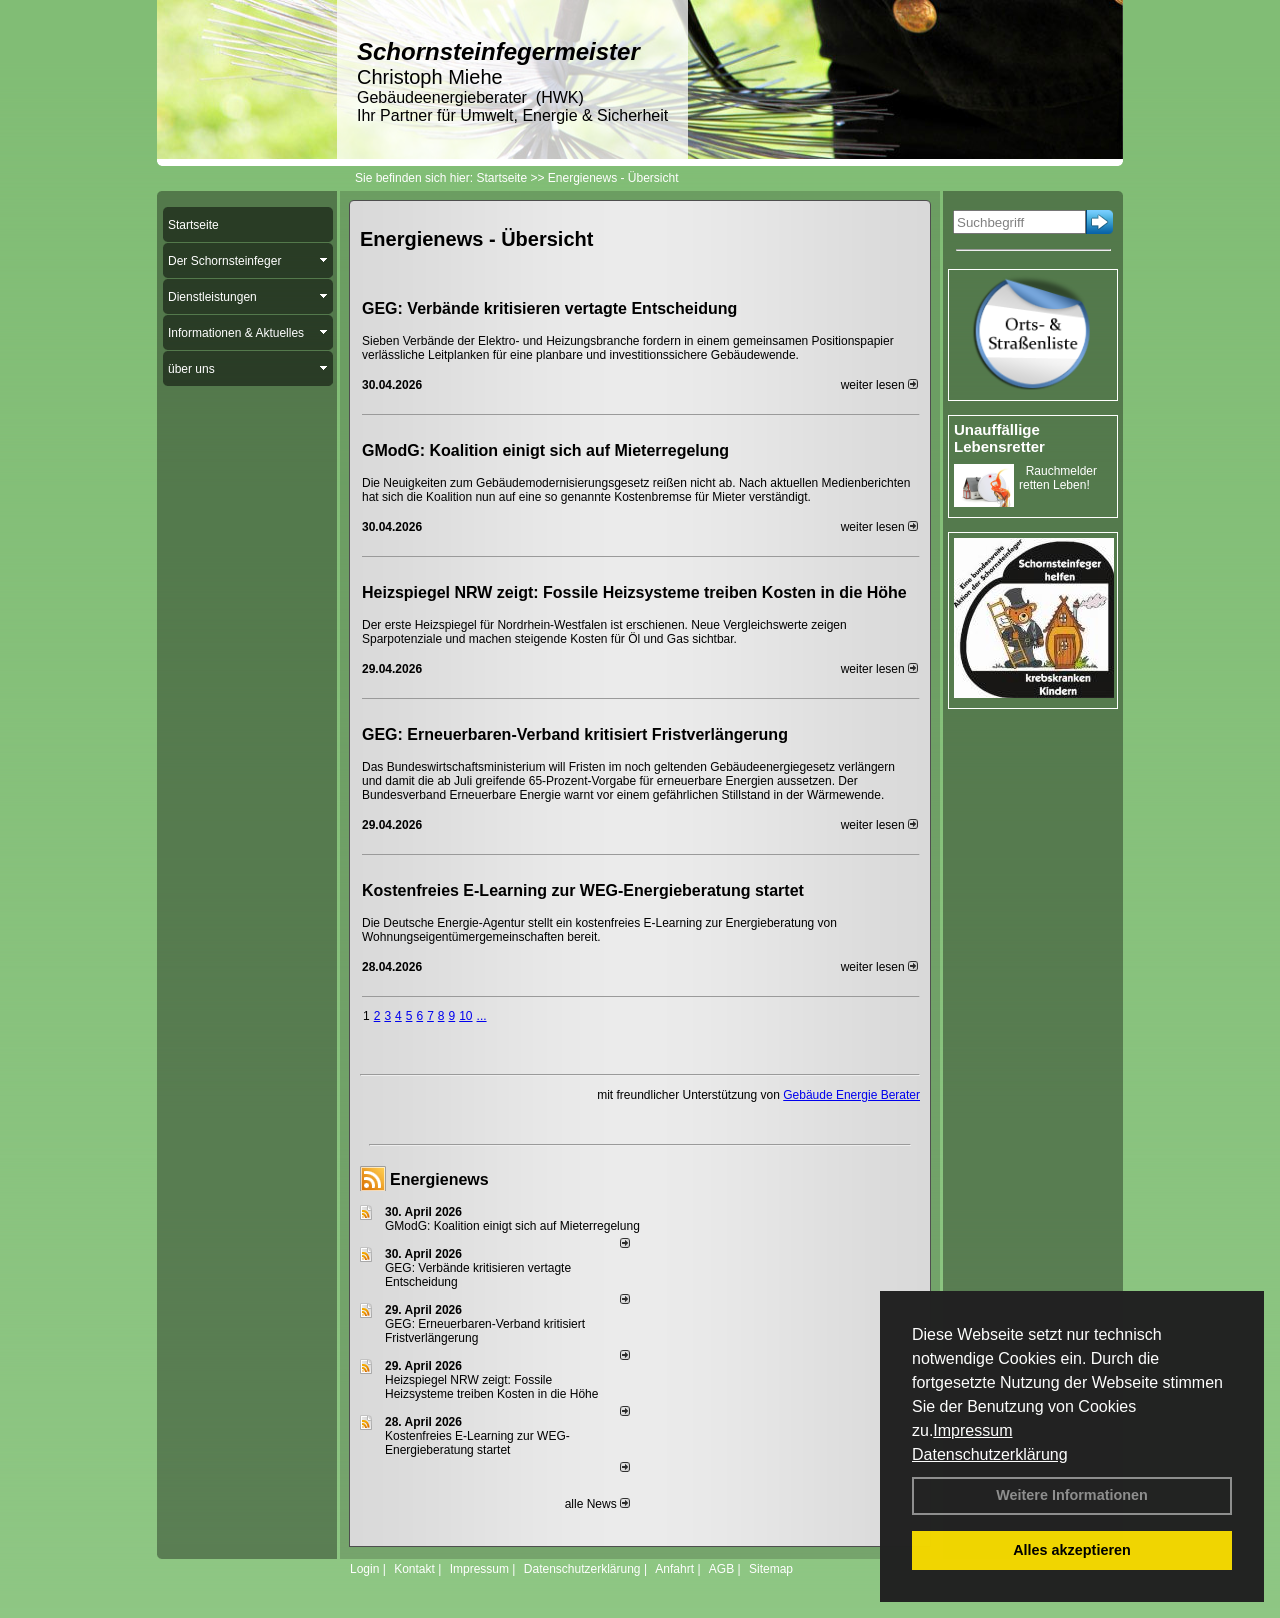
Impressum (972, 1430)
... (482, 1016)
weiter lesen (879, 385)
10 (465, 1016)
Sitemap (771, 1569)
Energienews (439, 1179)
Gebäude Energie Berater (851, 1095)
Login (364, 1569)
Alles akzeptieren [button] (1072, 1550)
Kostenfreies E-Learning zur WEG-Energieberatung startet (583, 890)
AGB (721, 1569)
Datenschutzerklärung (990, 1454)
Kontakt (414, 1569)
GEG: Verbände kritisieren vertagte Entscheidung (549, 308)
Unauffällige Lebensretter (999, 438)
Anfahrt (674, 1569)
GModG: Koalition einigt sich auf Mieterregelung (545, 450)
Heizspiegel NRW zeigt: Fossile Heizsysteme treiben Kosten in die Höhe (634, 592)
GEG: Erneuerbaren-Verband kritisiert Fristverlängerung (577, 734)
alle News (597, 1504)
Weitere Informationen (1072, 1495)
